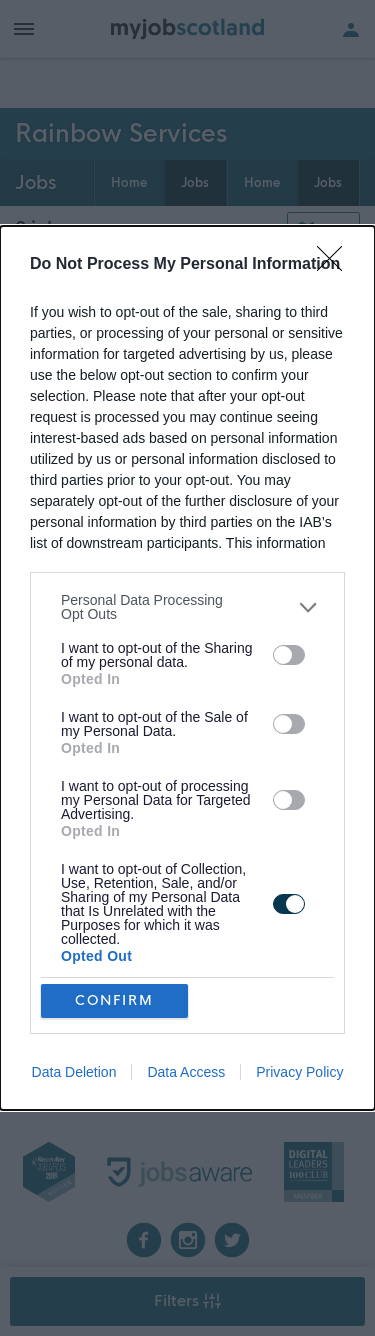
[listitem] (187, 607)
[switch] (289, 655)
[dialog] (187, 668)
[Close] (336, 265)
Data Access (186, 1072)
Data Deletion (74, 1072)
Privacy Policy (299, 1072)
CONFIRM (114, 999)
